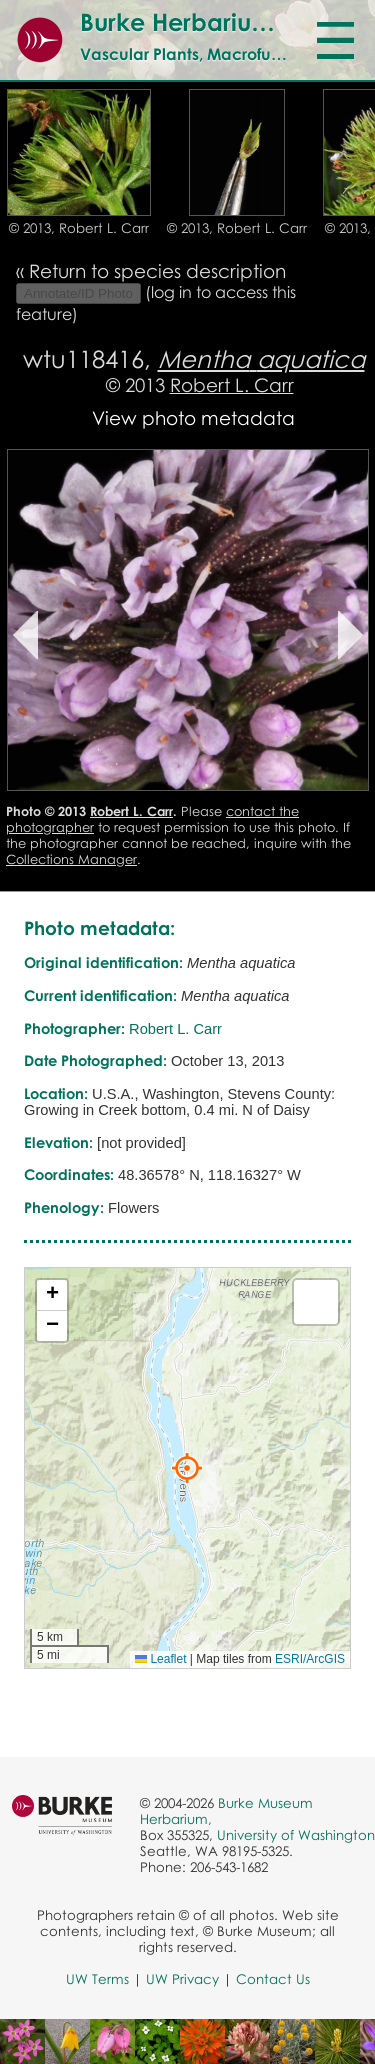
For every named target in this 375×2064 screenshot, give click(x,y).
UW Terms (97, 1979)
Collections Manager (71, 859)
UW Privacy (182, 1979)
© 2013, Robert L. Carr (79, 228)
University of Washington (296, 1835)
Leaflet (160, 1659)
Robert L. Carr (232, 384)
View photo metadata (193, 417)
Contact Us (273, 1979)
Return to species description (157, 270)
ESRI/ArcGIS (310, 1659)
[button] (187, 1468)
